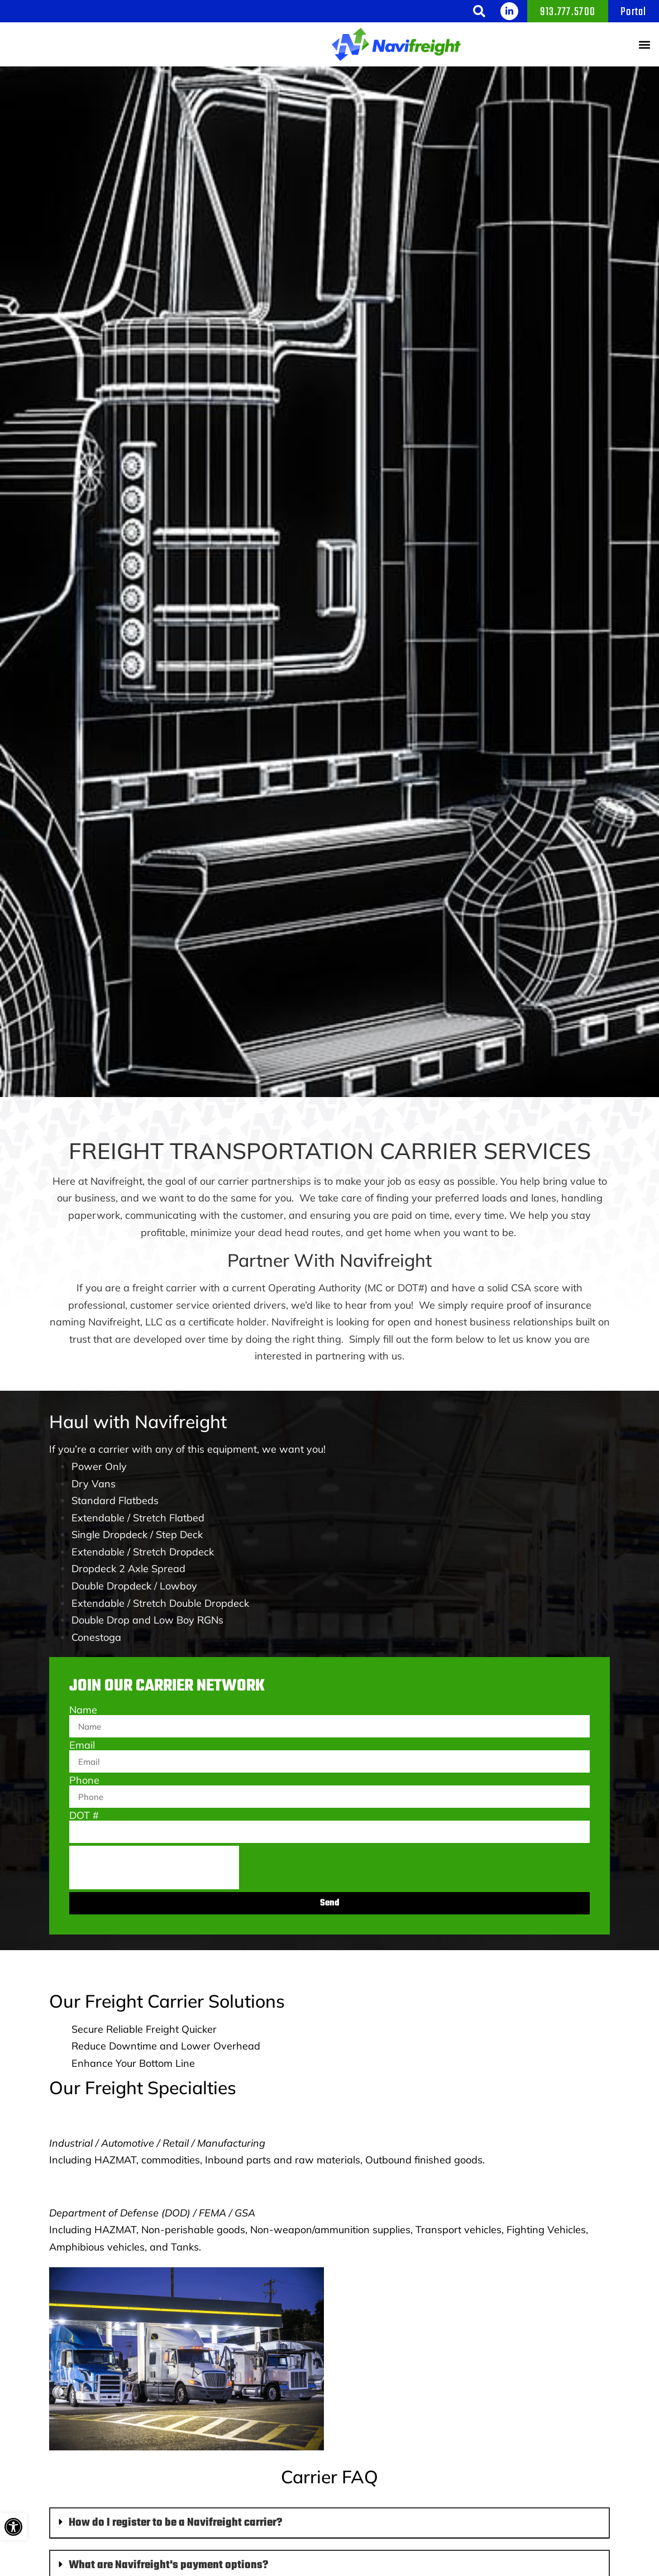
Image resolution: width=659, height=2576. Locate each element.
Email (82, 1746)
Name (83, 1711)
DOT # (84, 1816)
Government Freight (121, 2186)
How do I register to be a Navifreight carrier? (175, 2523)
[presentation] (154, 1868)
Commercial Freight (119, 2117)
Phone (84, 1781)
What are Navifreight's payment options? (168, 2565)
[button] (479, 11)
